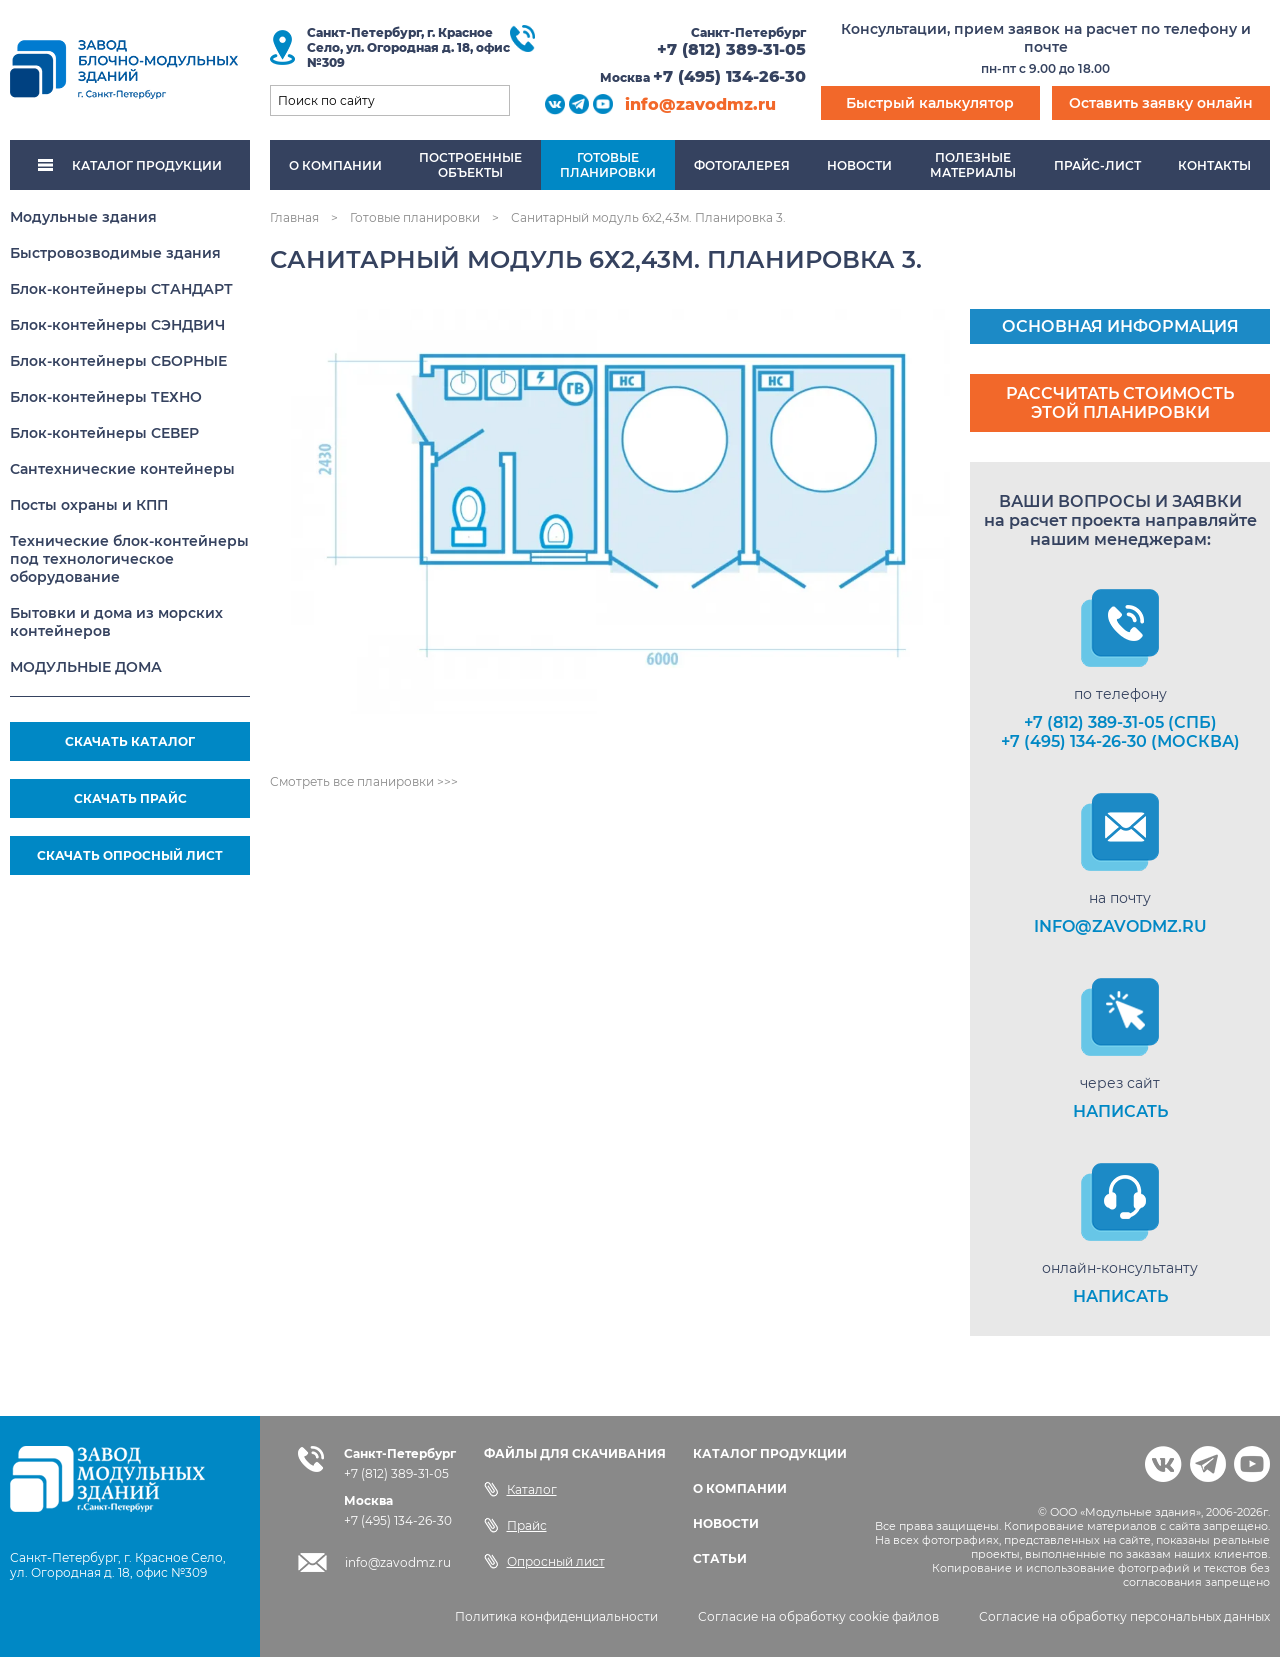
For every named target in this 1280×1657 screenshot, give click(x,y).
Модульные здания (83, 217)
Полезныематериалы (973, 165)
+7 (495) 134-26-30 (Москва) (1120, 741)
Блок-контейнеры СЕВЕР (104, 433)
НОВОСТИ (726, 1523)
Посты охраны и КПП (89, 505)
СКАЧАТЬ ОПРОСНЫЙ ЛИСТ (130, 855)
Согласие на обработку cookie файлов (818, 1616)
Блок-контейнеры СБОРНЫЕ (118, 361)
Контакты (1214, 165)
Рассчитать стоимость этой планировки (1120, 403)
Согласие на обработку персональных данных (1124, 1616)
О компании (335, 165)
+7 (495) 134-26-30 (729, 76)
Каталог (520, 1489)
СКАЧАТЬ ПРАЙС (130, 798)
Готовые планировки (415, 217)
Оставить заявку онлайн (1161, 103)
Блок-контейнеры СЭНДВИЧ (117, 325)
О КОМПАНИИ (740, 1488)
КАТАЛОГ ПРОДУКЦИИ (130, 165)
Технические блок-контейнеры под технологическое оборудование (129, 559)
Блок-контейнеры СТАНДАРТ (121, 289)
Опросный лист (544, 1561)
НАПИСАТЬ (1120, 1111)
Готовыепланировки (608, 165)
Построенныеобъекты (470, 165)
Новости (859, 165)
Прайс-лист (1097, 165)
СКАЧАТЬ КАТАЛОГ (130, 741)
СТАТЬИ (720, 1558)
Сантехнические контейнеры (122, 469)
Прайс (515, 1525)
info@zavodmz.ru (700, 104)
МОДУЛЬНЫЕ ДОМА (86, 667)
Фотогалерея (742, 165)
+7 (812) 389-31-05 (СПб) (1120, 722)
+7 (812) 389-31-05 (731, 49)
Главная (294, 217)
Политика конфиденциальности (556, 1616)
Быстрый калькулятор (930, 103)
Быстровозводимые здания (115, 253)
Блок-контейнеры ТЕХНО (106, 397)
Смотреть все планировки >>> (364, 781)
